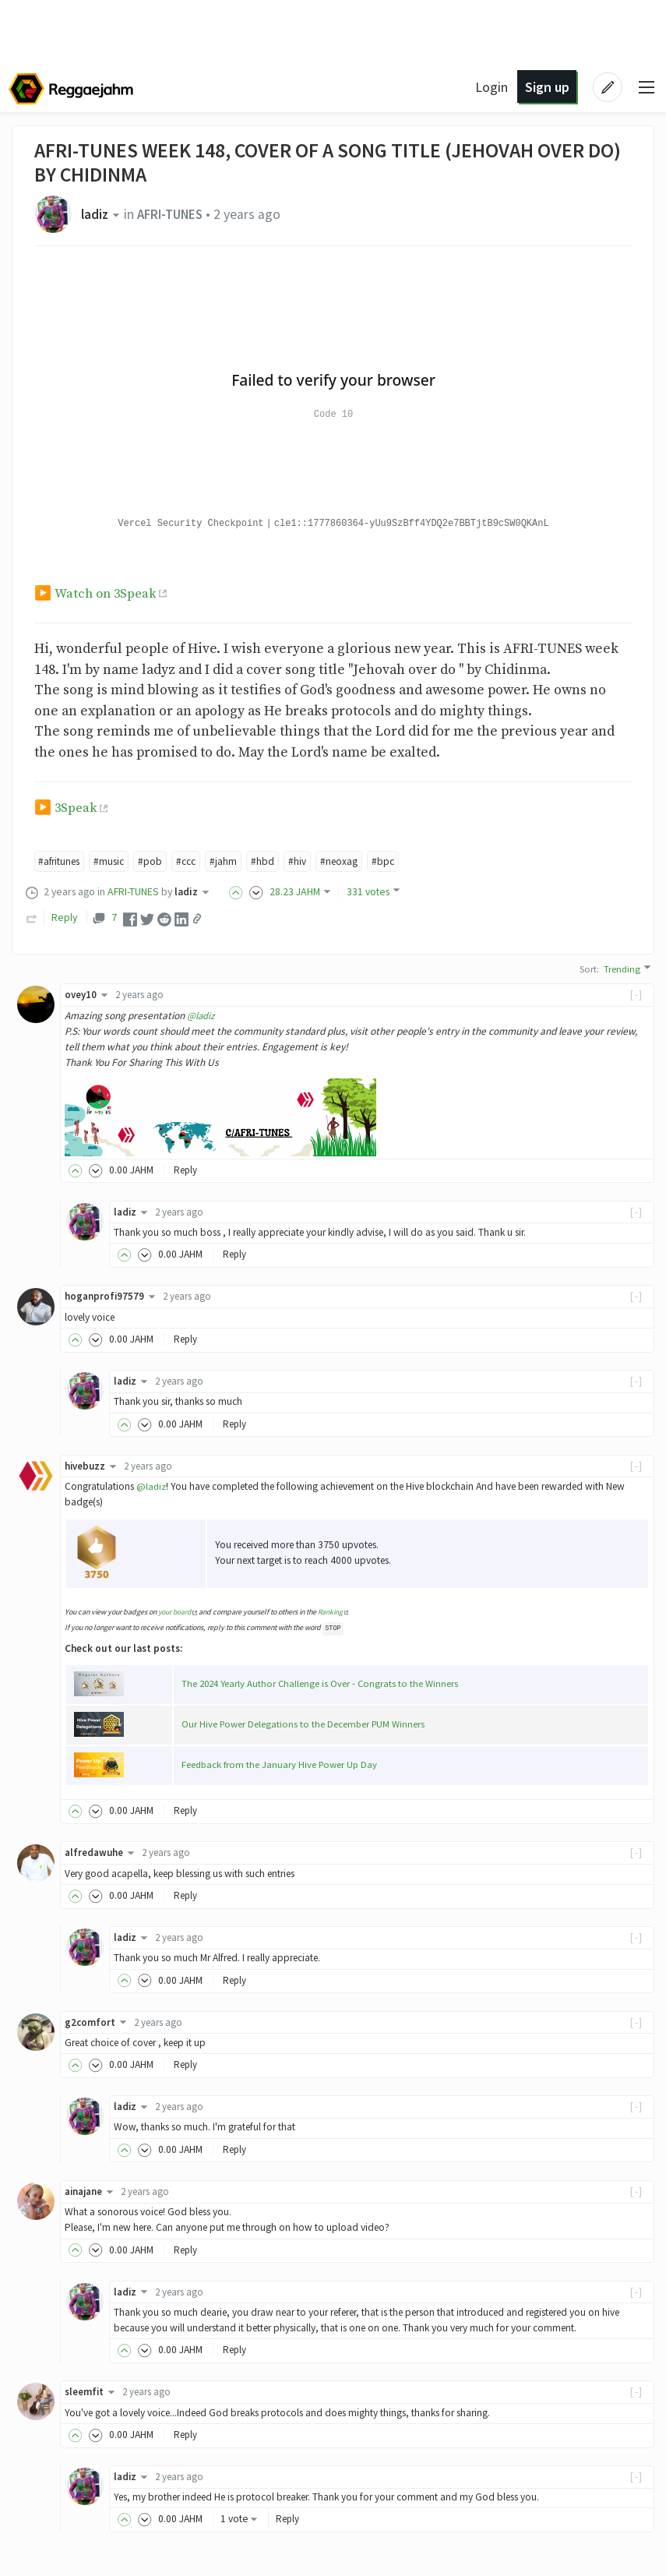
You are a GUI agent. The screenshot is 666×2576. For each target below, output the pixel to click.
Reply (64, 918)
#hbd (272, 862)
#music (115, 862)
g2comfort (98, 2022)
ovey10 (89, 994)
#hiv (307, 862)
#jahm (232, 862)
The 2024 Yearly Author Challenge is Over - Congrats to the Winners (321, 1683)
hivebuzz (93, 1466)
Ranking (333, 1612)
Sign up (545, 87)
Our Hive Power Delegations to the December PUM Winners (304, 1724)
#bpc (395, 862)
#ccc (194, 862)
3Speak (77, 808)
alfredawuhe (102, 1852)
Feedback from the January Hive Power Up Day (280, 1764)
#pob (157, 862)
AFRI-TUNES (174, 214)
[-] (636, 994)
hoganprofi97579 (112, 1297)
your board (175, 1612)
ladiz (103, 214)
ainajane (92, 2191)
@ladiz (201, 1015)
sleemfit (92, 2391)
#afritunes (61, 862)
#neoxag (350, 862)
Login (490, 87)
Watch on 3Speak (107, 593)
